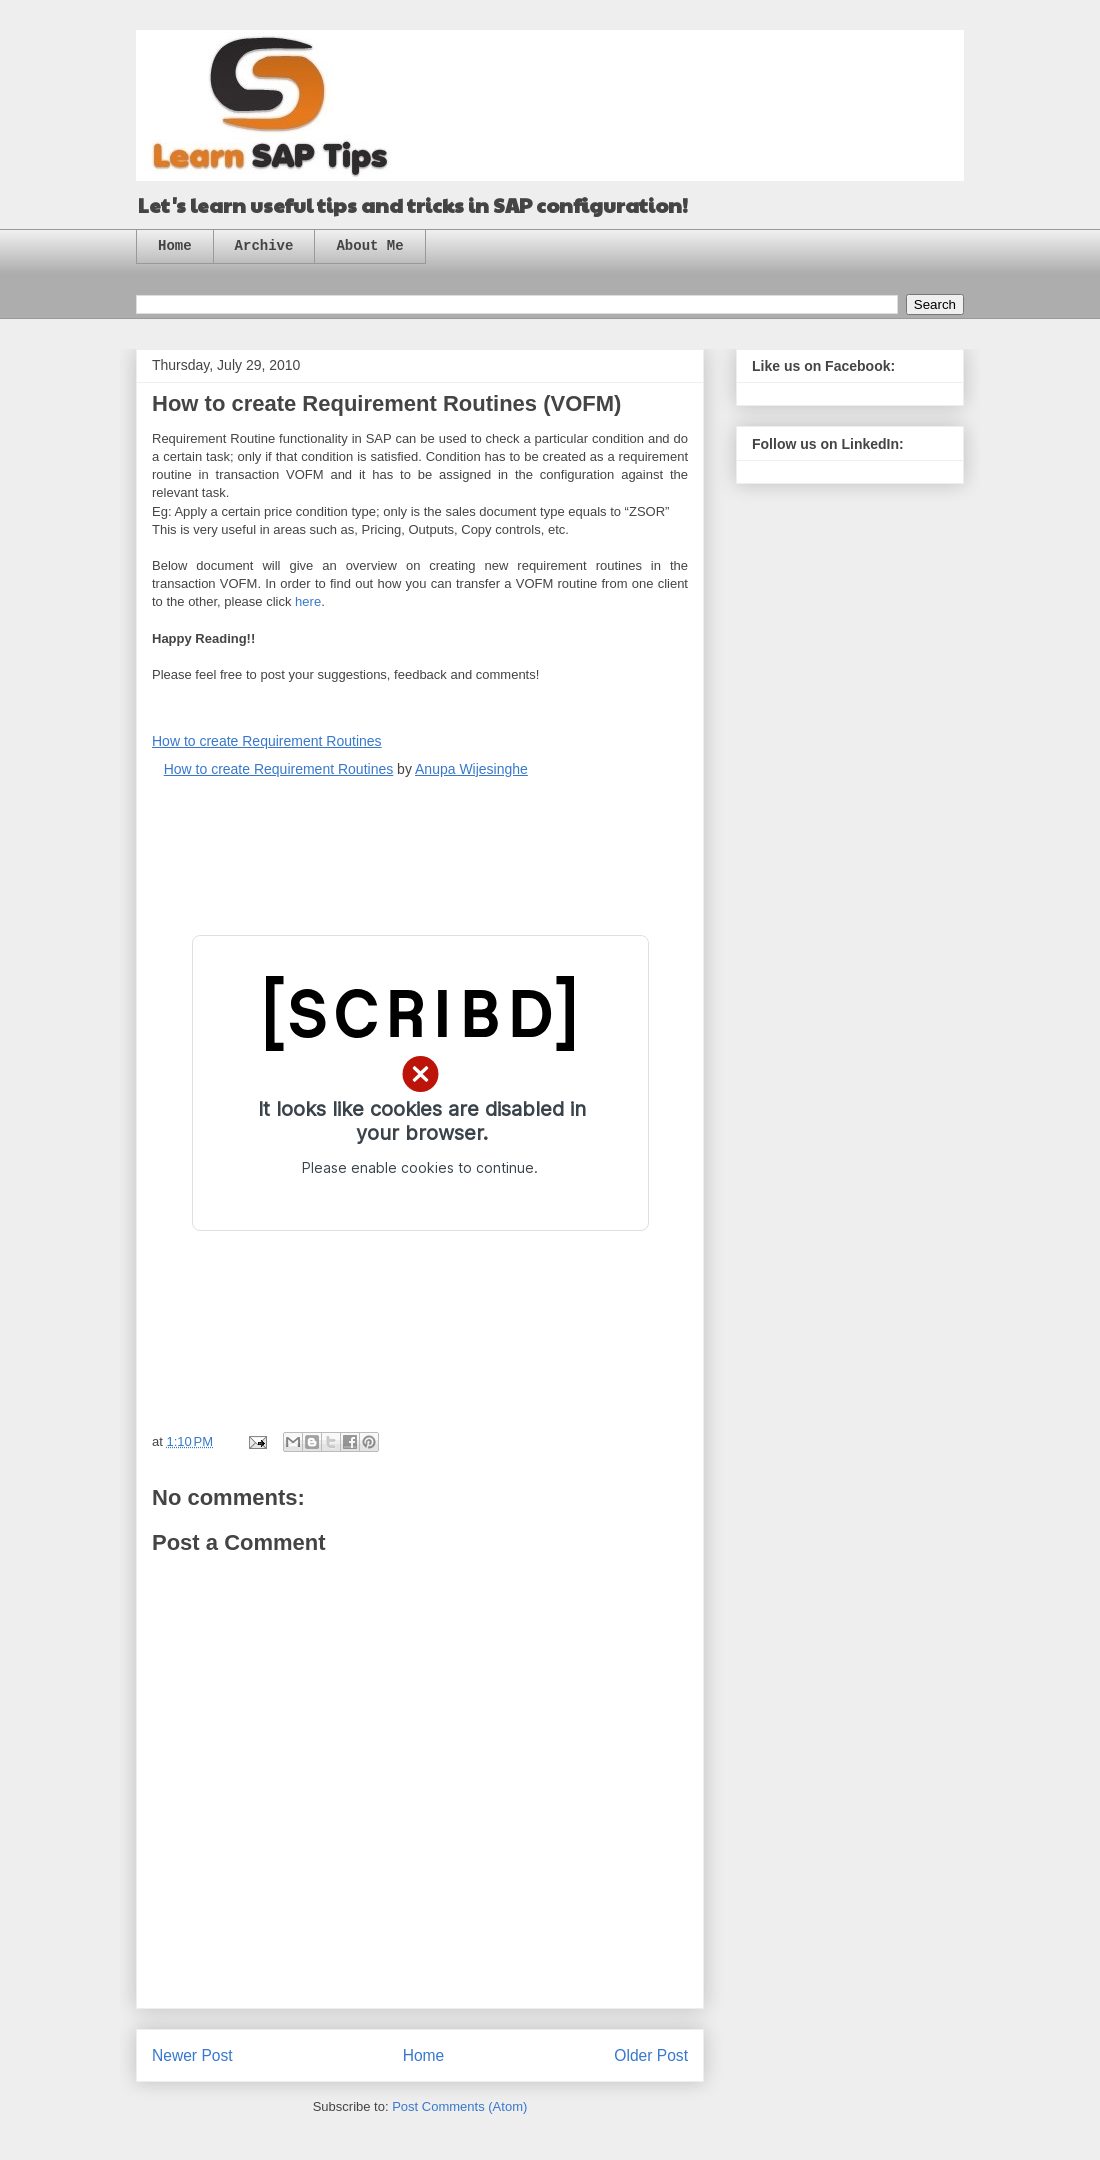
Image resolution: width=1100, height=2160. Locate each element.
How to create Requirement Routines (267, 741)
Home (175, 246)
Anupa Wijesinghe (471, 769)
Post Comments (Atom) (459, 2106)
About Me (369, 246)
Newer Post (192, 2055)
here (308, 601)
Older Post (651, 2055)
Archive (264, 246)
